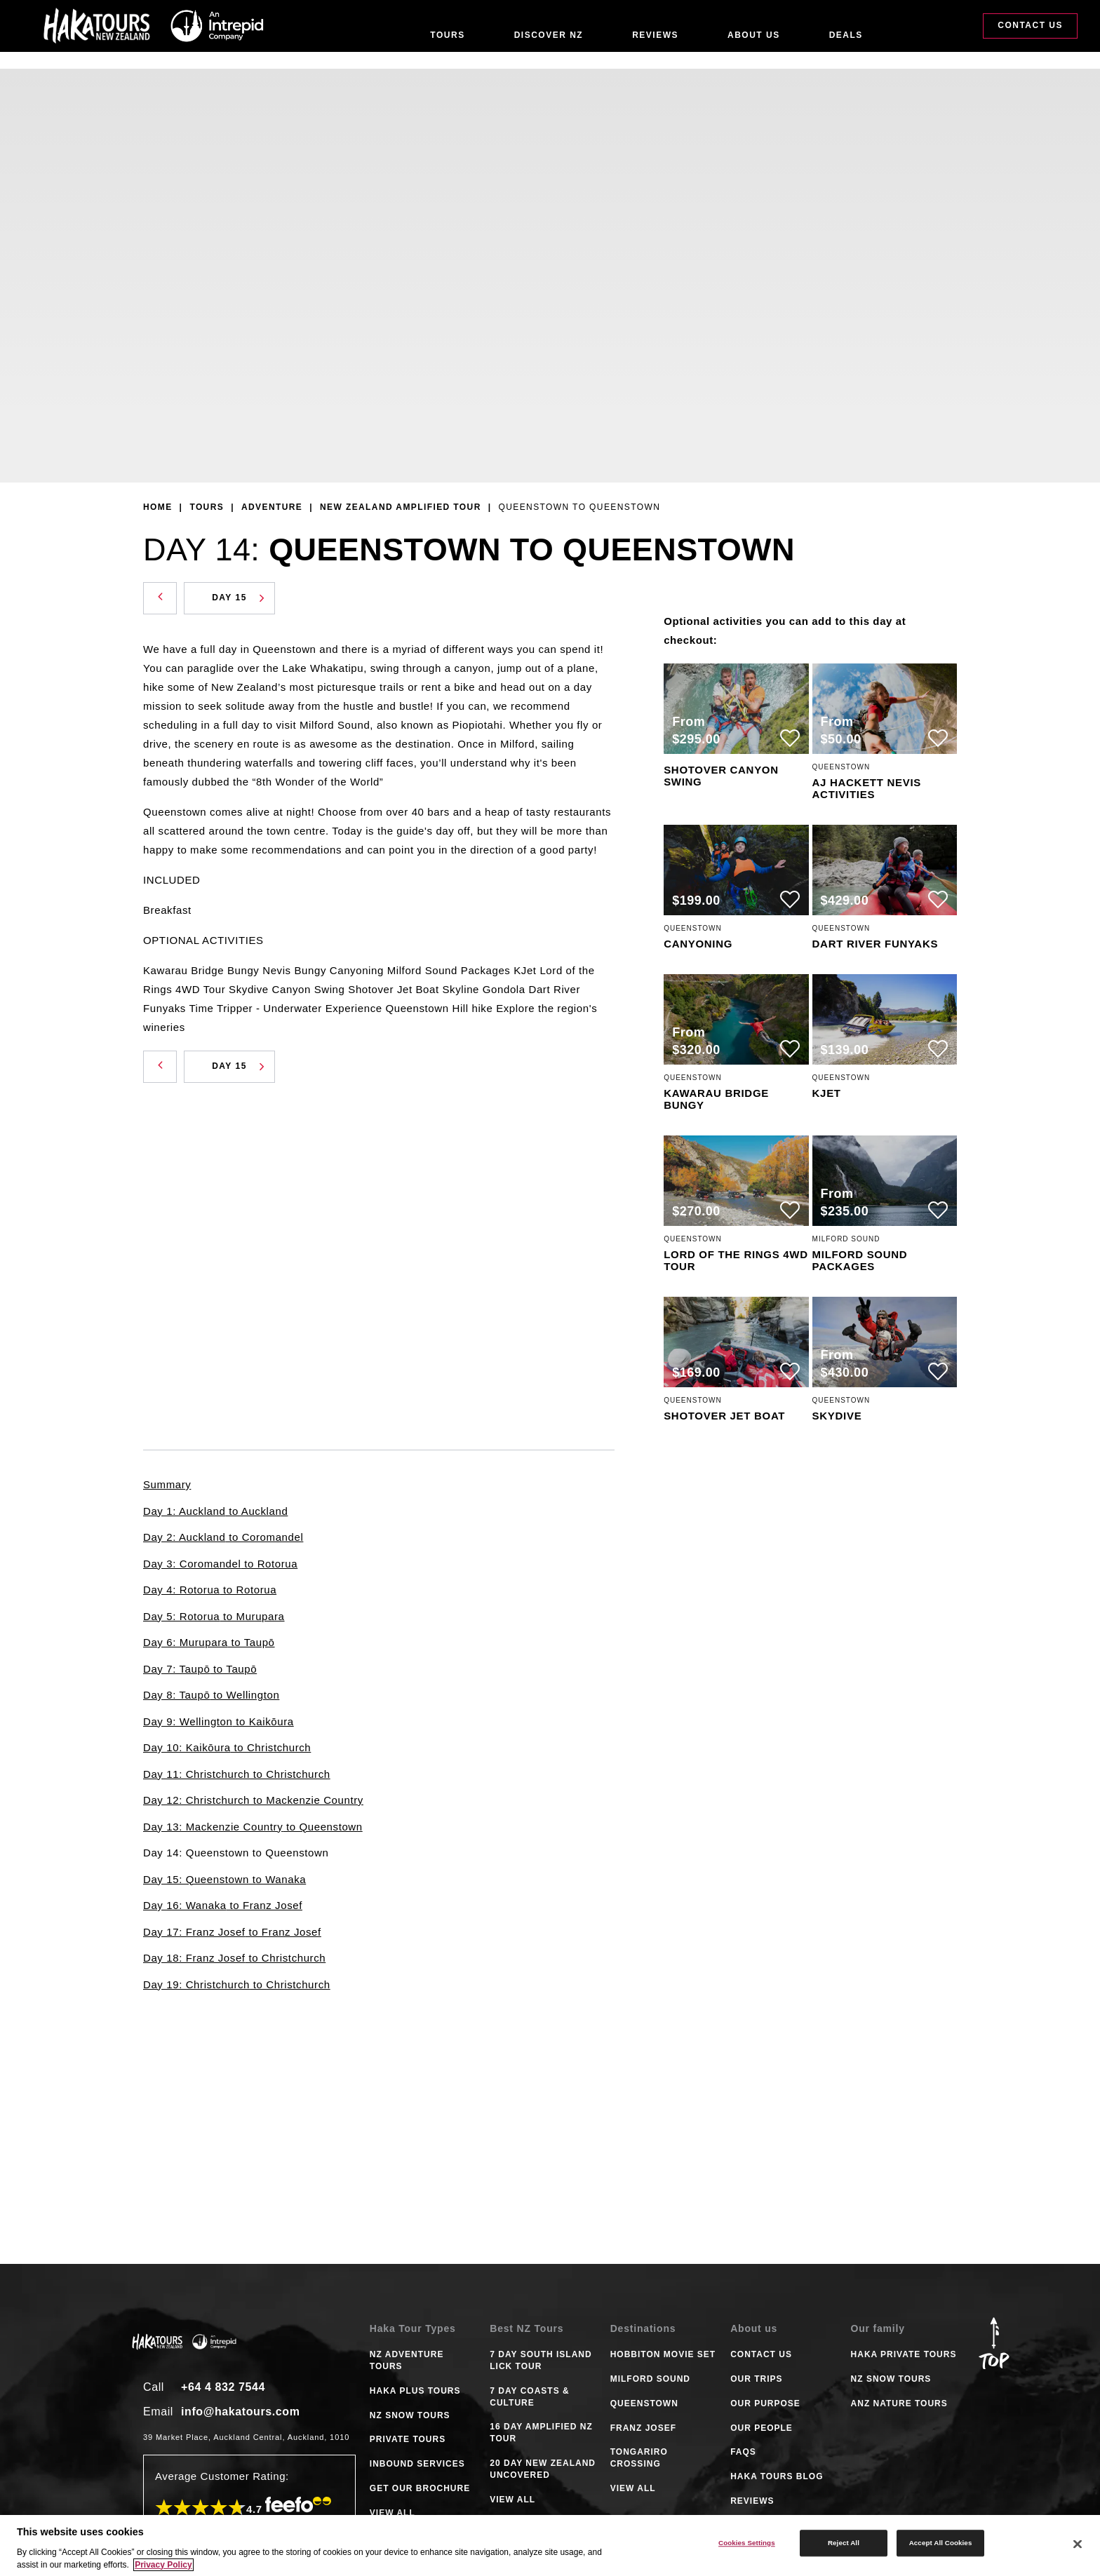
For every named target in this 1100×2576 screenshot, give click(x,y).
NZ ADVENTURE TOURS (407, 2360)
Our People (761, 2428)
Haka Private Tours (904, 2354)
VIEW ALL (392, 2513)
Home (158, 507)
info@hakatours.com (240, 2411)
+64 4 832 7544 (223, 2387)
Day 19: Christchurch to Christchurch (236, 1984)
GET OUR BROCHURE (420, 2488)
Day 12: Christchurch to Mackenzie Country (253, 1800)
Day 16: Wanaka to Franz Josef (222, 1905)
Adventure (271, 507)
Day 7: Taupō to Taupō (200, 1669)
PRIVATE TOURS (407, 2439)
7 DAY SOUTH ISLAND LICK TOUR (540, 2360)
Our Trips (756, 2379)
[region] (550, 2545)
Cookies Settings (746, 2543)
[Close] (1077, 2544)
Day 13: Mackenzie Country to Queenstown (253, 1827)
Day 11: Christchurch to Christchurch (236, 1774)
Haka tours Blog (776, 2476)
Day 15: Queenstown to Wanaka (224, 1879)
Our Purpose (765, 2403)
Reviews (655, 35)
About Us (753, 35)
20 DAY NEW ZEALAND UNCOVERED (543, 2469)
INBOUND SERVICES (417, 2464)
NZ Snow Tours (891, 2379)
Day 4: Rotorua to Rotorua (209, 1590)
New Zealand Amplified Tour (400, 507)
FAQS (743, 2452)
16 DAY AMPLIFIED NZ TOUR (541, 2432)
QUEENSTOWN (644, 2403)
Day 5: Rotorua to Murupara (214, 1616)
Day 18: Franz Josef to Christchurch (234, 1958)
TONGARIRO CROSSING (639, 2458)
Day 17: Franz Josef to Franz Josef (232, 1932)
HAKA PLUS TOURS (415, 2391)
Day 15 (238, 597)
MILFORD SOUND (650, 2379)
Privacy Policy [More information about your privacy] (163, 2565)
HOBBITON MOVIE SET (663, 2354)
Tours (447, 35)
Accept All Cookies (940, 2543)
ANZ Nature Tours (899, 2403)
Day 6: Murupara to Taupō (209, 1642)
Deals (846, 35)
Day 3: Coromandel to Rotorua (220, 1564)
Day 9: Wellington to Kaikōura (218, 1721)
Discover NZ (549, 35)
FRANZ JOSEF (643, 2428)
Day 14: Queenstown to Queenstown (235, 1853)
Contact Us (1030, 34)
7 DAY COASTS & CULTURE (529, 2397)
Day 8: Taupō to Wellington (211, 1695)
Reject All (843, 2543)
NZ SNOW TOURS (410, 2415)
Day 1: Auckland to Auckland (215, 1511)
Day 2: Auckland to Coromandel (223, 1537)
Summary (167, 1484)
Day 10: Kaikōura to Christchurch (227, 1747)
